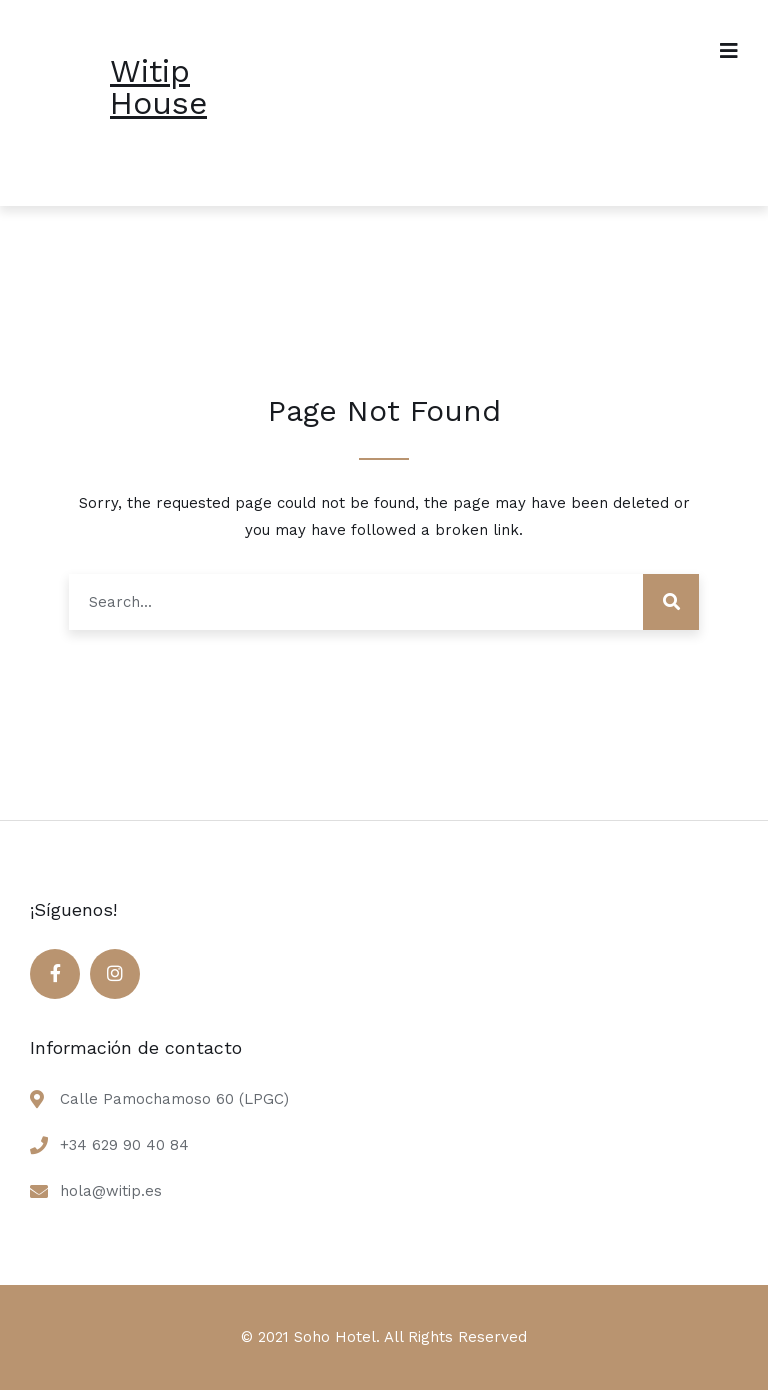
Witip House (158, 87)
